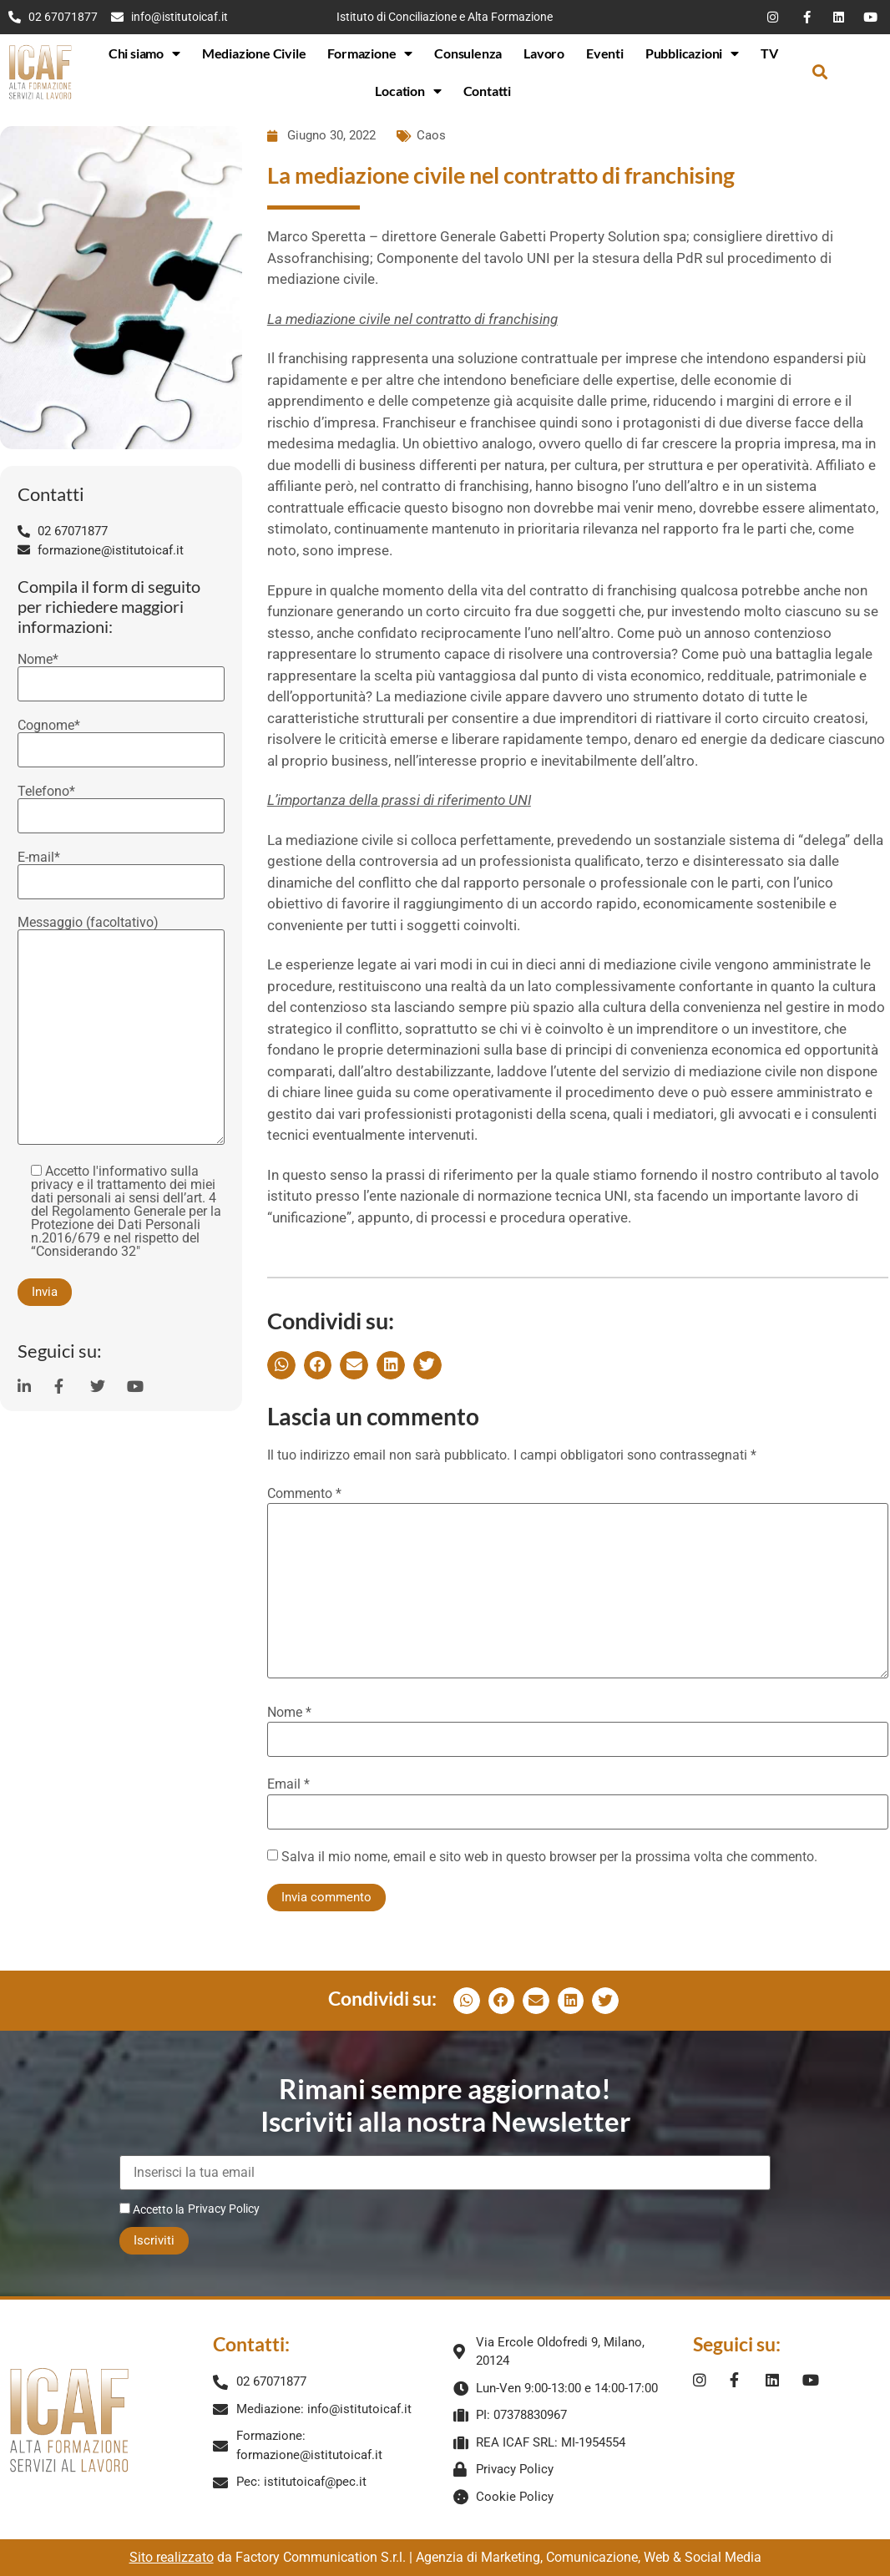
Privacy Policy (224, 2208)
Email (288, 1784)
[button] (819, 72)
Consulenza (468, 53)
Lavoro (543, 53)
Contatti (487, 91)
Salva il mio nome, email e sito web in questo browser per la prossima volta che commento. (549, 1857)
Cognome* (121, 738)
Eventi (605, 53)
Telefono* (121, 804)
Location (408, 91)
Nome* (121, 672)
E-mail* (121, 870)
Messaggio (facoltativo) (121, 1031)
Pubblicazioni (692, 53)
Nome (289, 1712)
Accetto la (152, 2209)
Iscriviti (154, 2240)
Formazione (369, 53)
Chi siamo (144, 53)
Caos (431, 135)
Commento (304, 1494)
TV (769, 53)
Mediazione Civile (254, 53)
